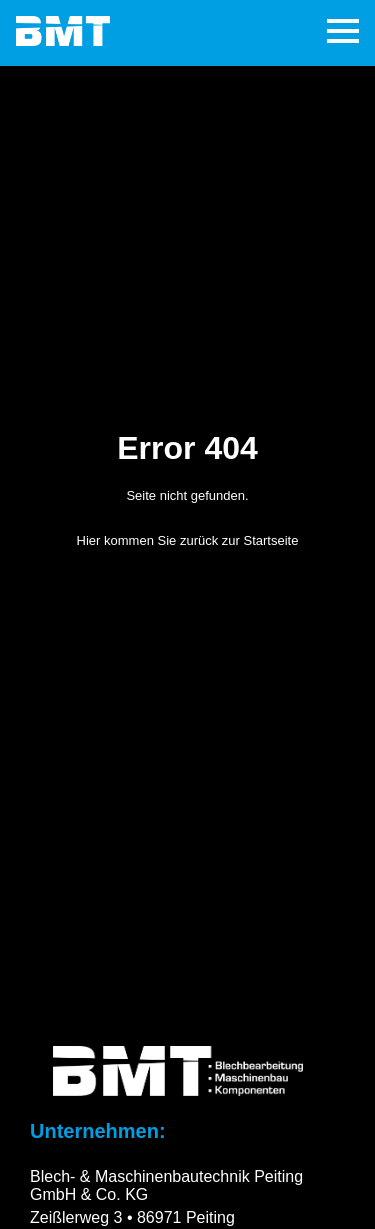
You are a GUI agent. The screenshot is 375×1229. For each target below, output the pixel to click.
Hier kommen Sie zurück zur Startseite (188, 540)
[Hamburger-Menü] (343, 33)
